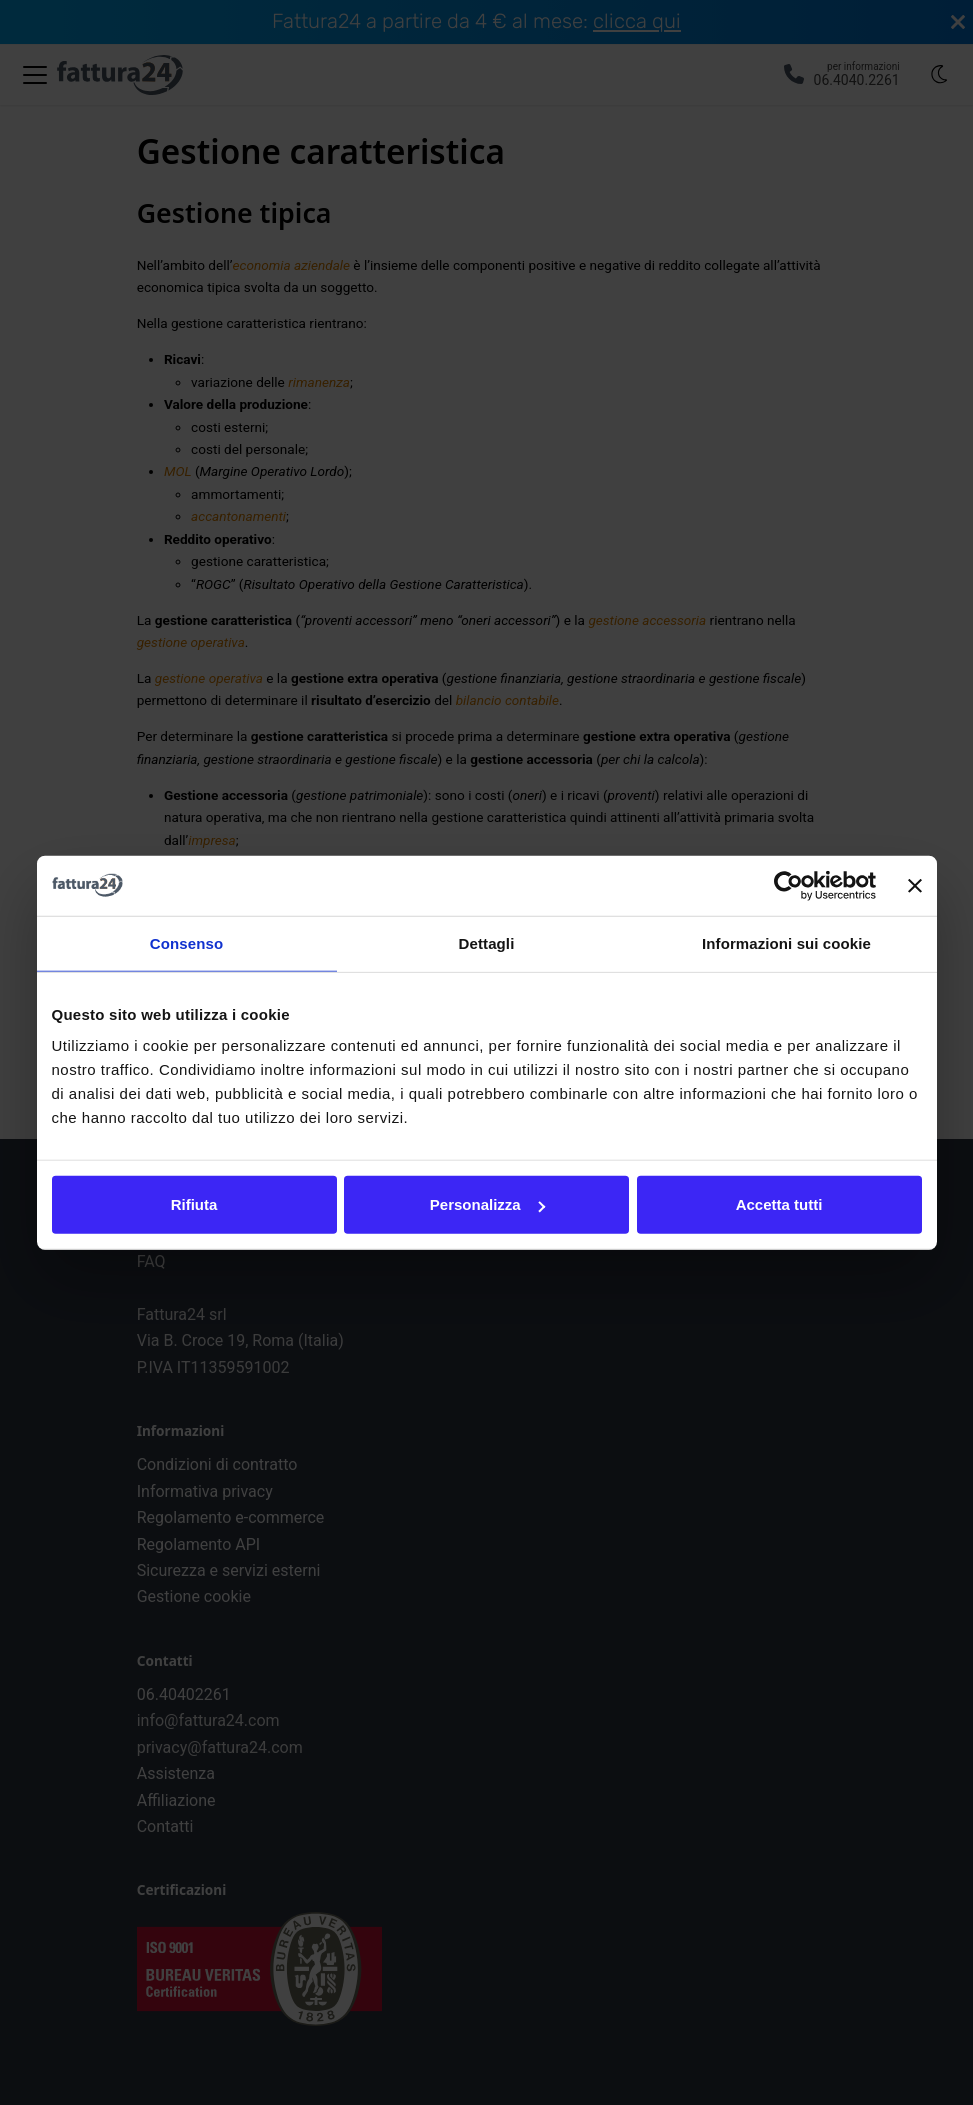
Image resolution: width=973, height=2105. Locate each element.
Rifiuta (194, 1204)
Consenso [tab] (186, 942)
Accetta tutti (779, 1204)
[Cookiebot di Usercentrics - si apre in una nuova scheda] (788, 885)
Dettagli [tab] (487, 942)
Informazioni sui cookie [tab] (786, 942)
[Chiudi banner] (915, 885)
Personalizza (487, 1204)
